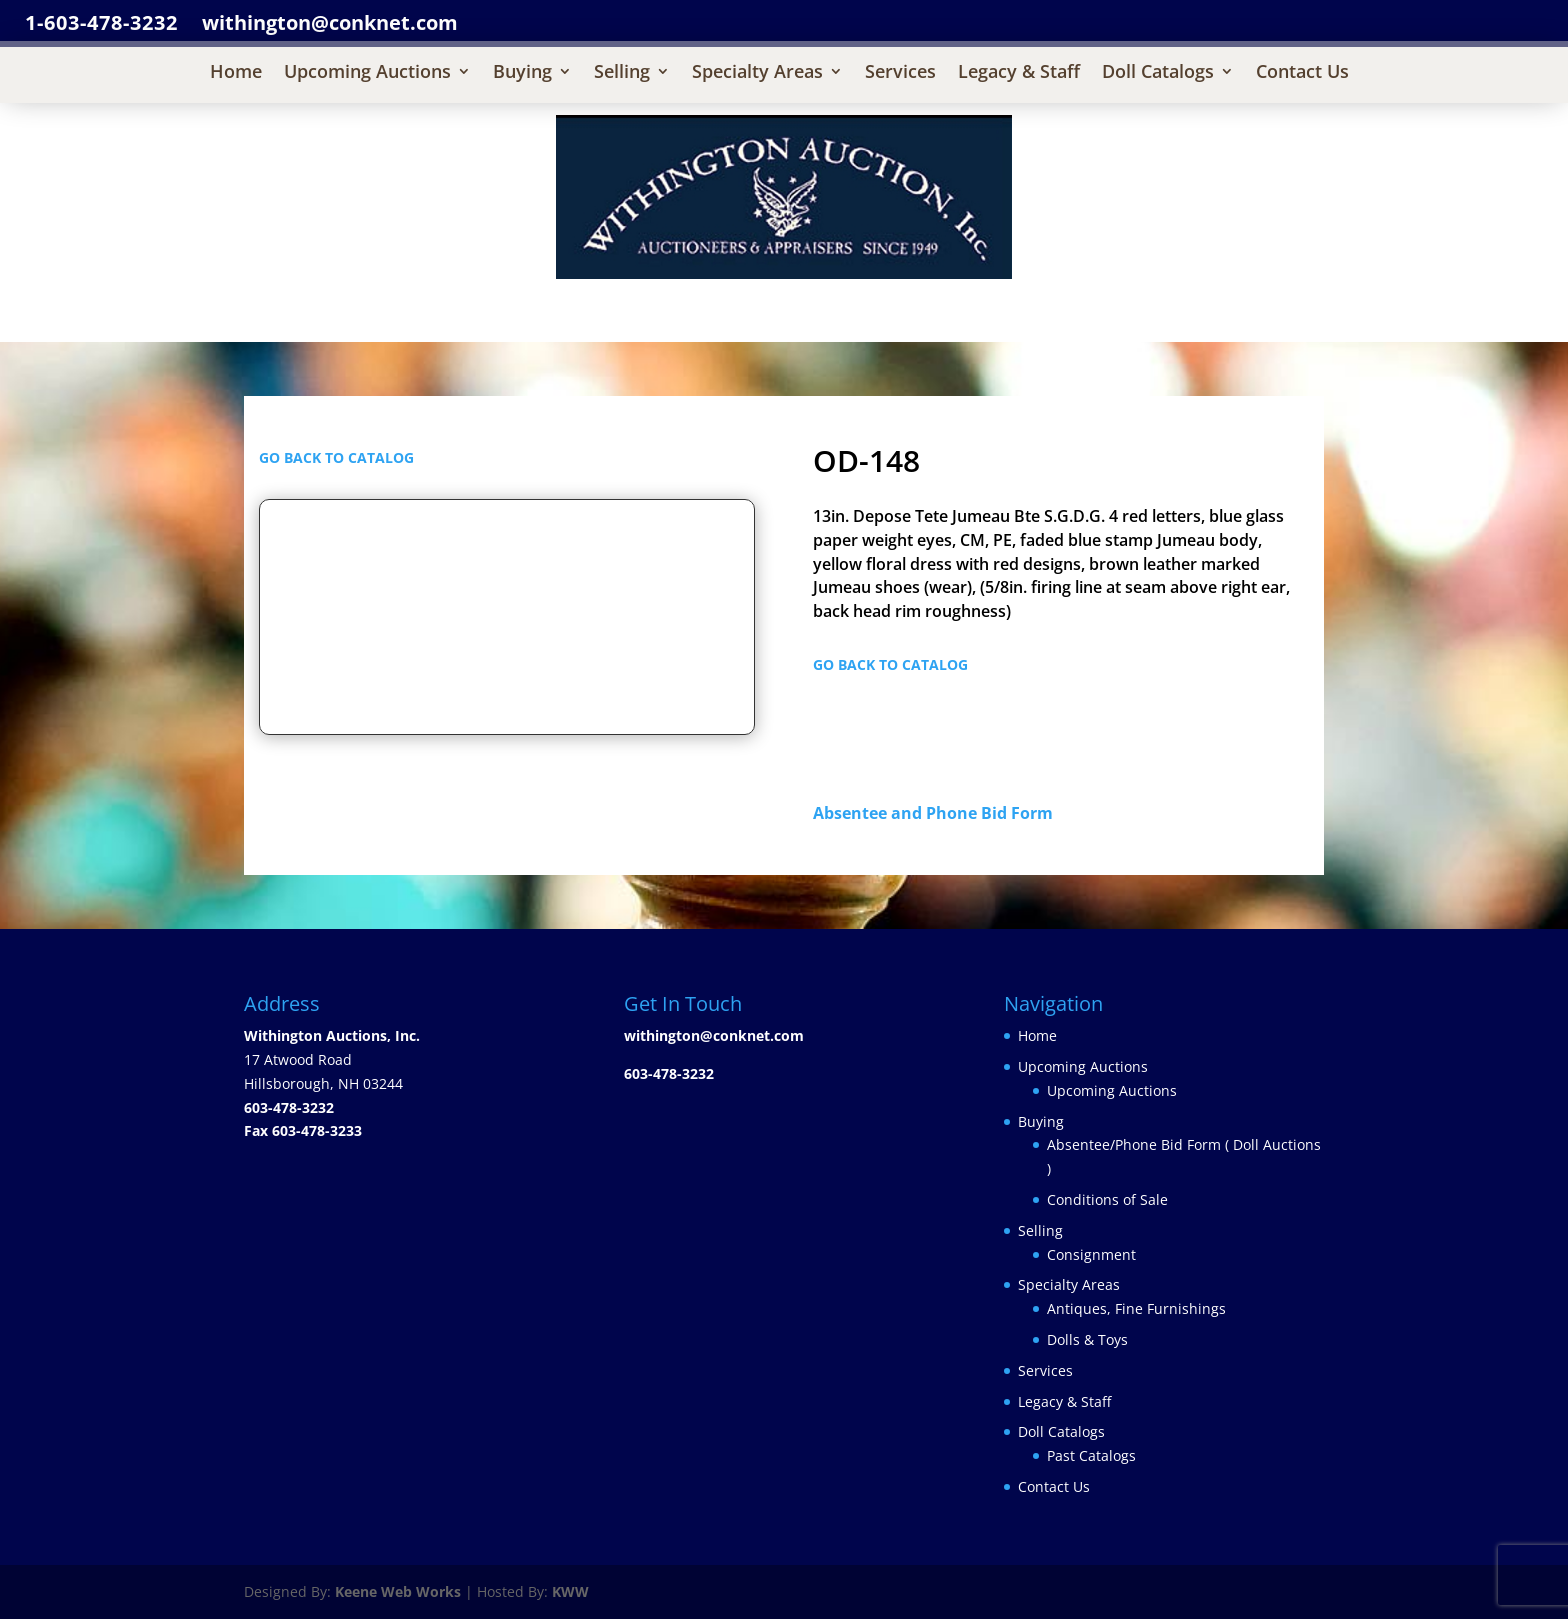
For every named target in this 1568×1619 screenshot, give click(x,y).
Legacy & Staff (1019, 73)
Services (900, 73)
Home (236, 73)
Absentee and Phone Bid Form (939, 813)
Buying (522, 73)
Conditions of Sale (1107, 1199)
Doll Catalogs (1158, 73)
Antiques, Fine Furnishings (1136, 1308)
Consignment (1091, 1254)
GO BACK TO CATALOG (336, 457)
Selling (622, 73)
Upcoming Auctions (367, 73)
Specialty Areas (757, 73)
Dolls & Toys (1087, 1339)
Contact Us (1302, 73)
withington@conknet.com (714, 1035)
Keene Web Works (398, 1591)
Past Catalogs (1091, 1455)
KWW (570, 1591)
